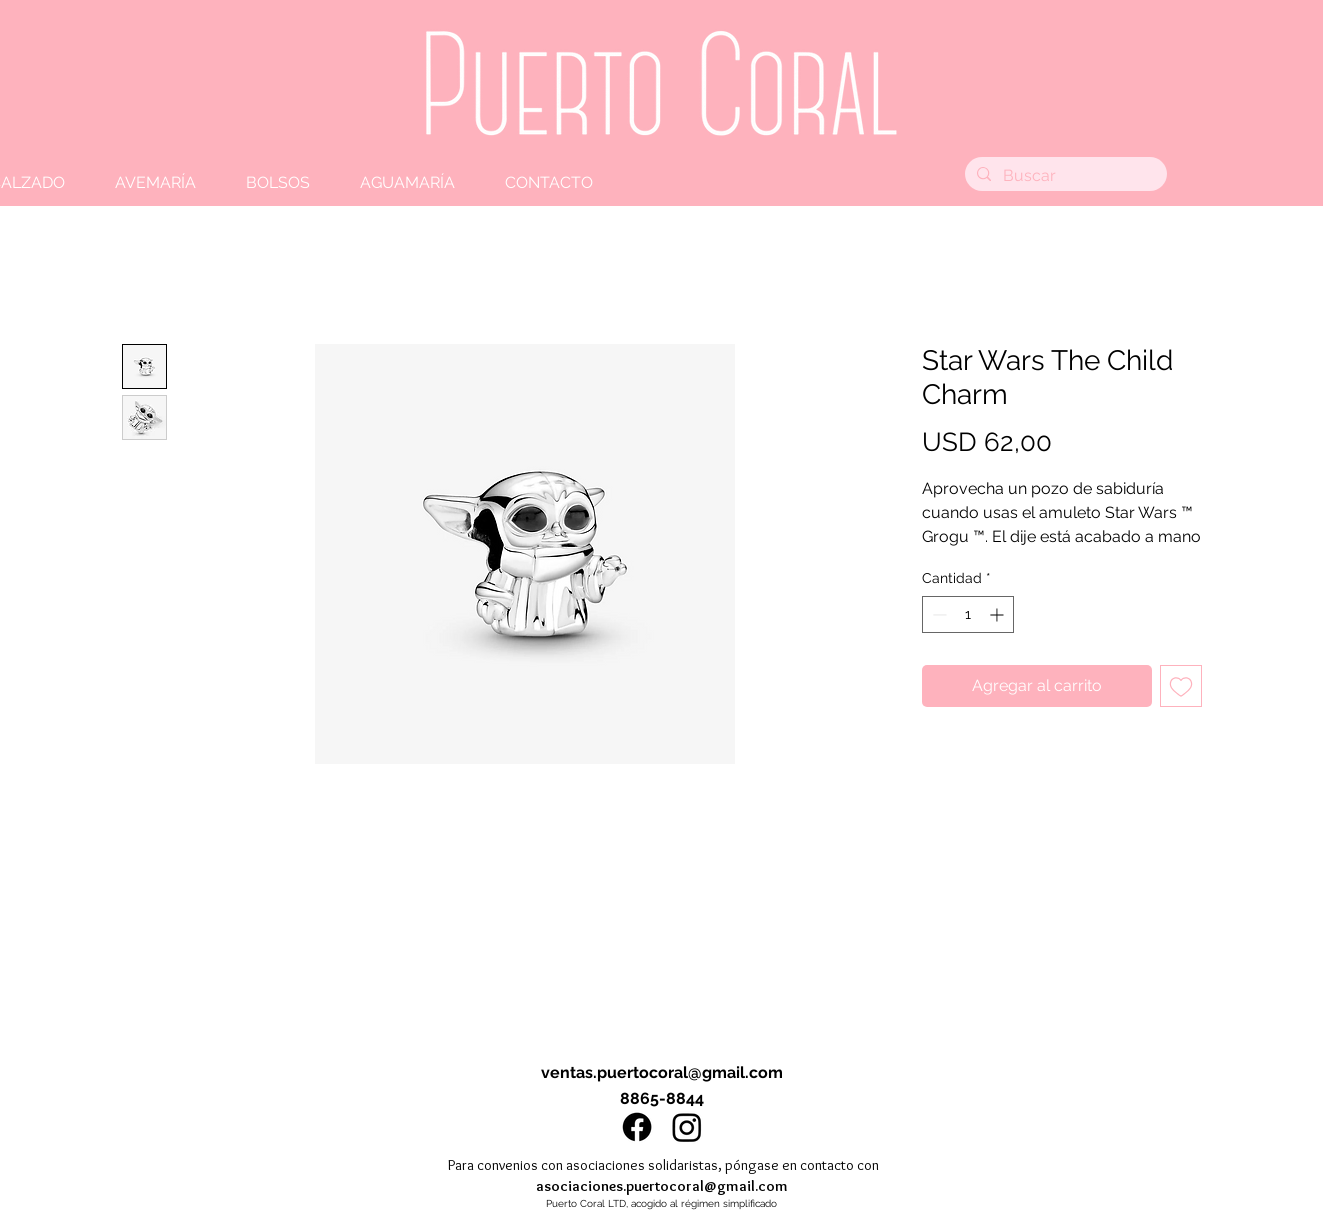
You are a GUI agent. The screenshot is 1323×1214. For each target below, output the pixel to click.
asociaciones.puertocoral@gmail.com (662, 1186)
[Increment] (998, 614)
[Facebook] (637, 1127)
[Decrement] (937, 614)
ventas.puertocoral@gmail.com (662, 1072)
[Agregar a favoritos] (1181, 686)
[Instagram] (687, 1127)
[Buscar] (1064, 176)
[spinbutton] (968, 614)
